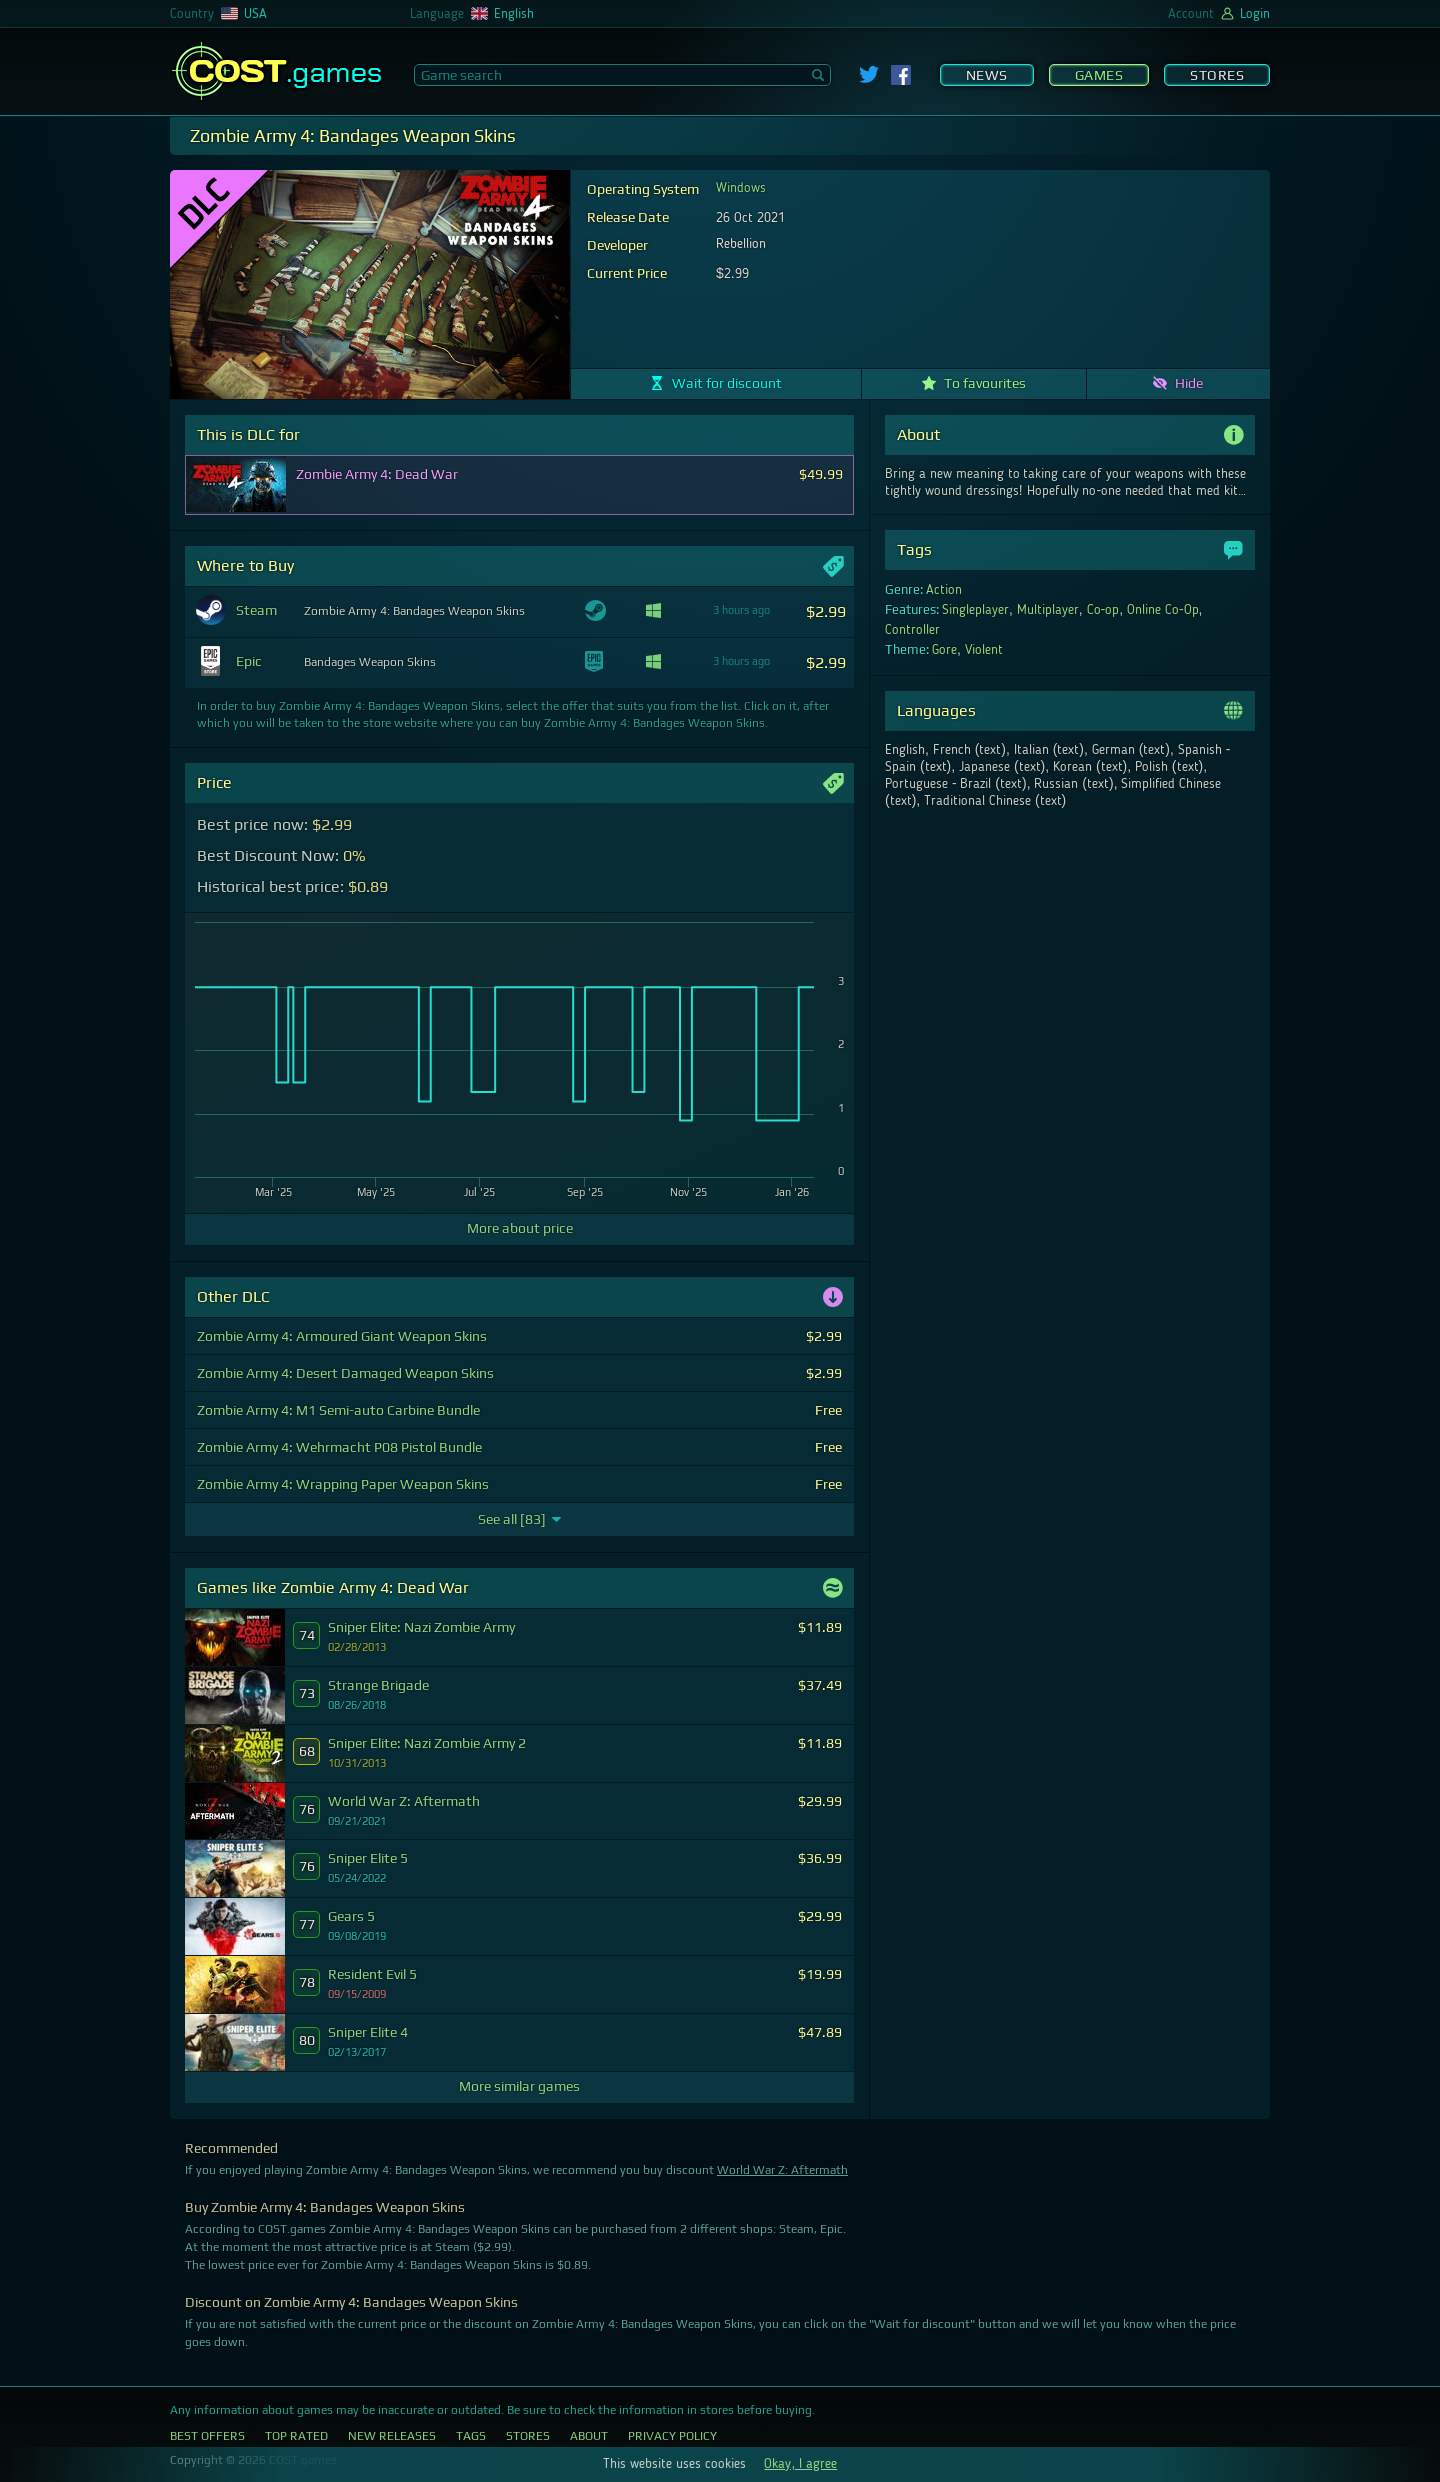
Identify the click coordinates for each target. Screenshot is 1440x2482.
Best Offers (207, 2436)
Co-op (1103, 610)
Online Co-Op (1163, 610)
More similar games (519, 2086)
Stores (1217, 75)
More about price (520, 1228)
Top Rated (296, 2436)
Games (1099, 75)
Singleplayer (975, 610)
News (987, 75)
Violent (984, 650)
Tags (471, 2436)
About (589, 2436)
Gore (944, 650)
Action (944, 590)
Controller (912, 630)
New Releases (392, 2436)
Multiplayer (1048, 610)
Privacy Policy (672, 2436)
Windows (741, 188)
